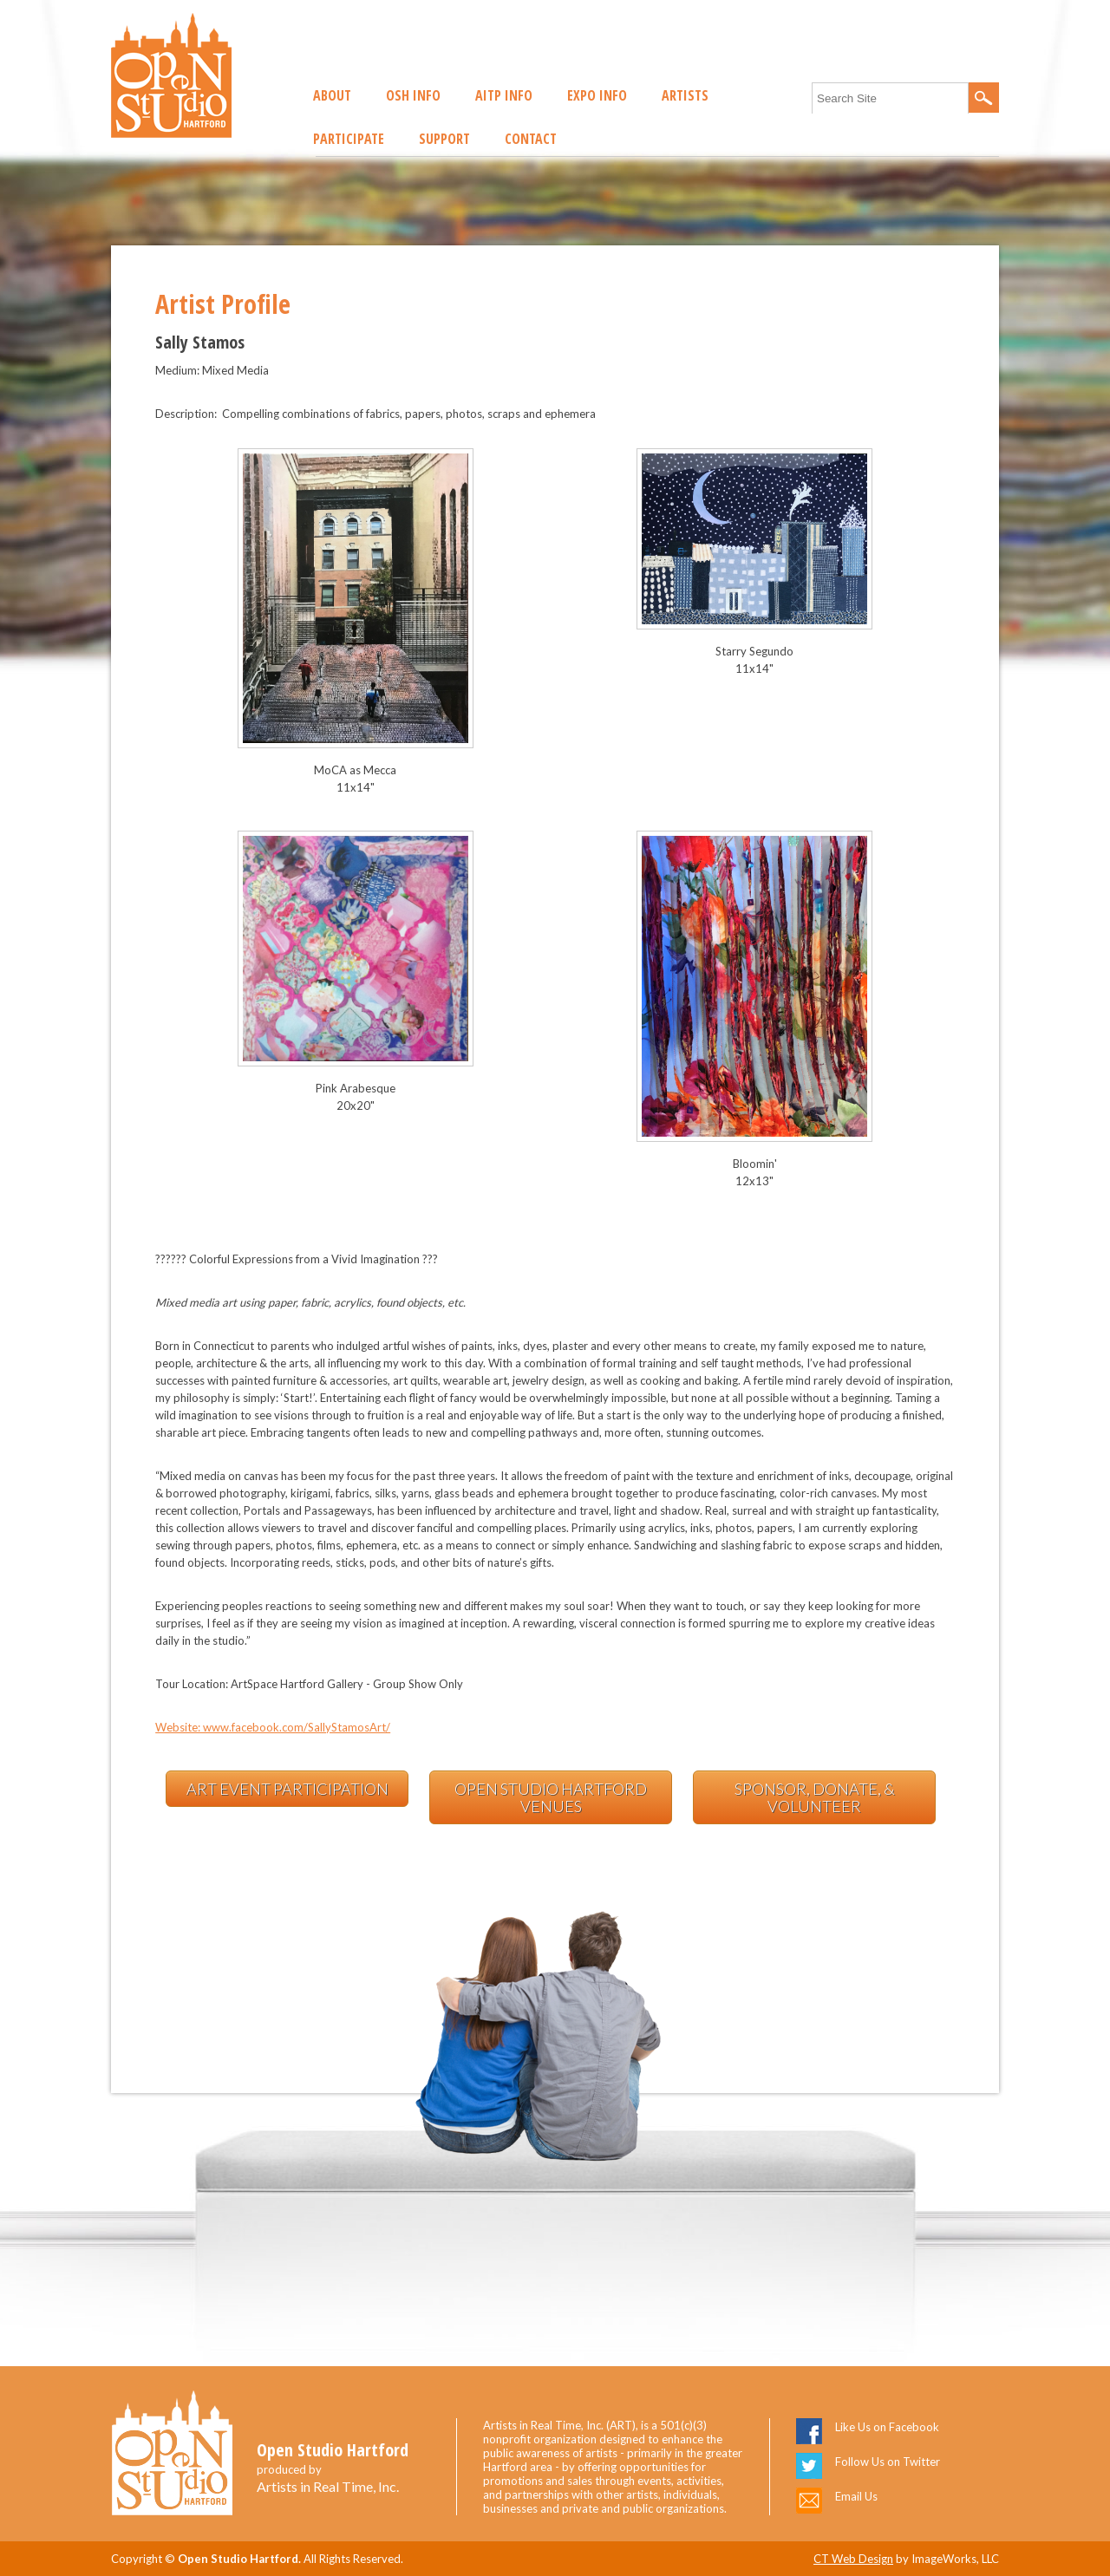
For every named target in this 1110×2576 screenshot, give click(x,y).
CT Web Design (853, 2559)
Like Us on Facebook (887, 2427)
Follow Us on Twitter (887, 2461)
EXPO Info (597, 95)
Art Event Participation (287, 1788)
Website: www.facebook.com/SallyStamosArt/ (272, 1727)
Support (444, 138)
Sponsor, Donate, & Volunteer (815, 1797)
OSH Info (413, 95)
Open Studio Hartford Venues (550, 1797)
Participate (348, 138)
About (332, 95)
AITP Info (503, 95)
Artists (685, 95)
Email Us (856, 2496)
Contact (531, 138)
